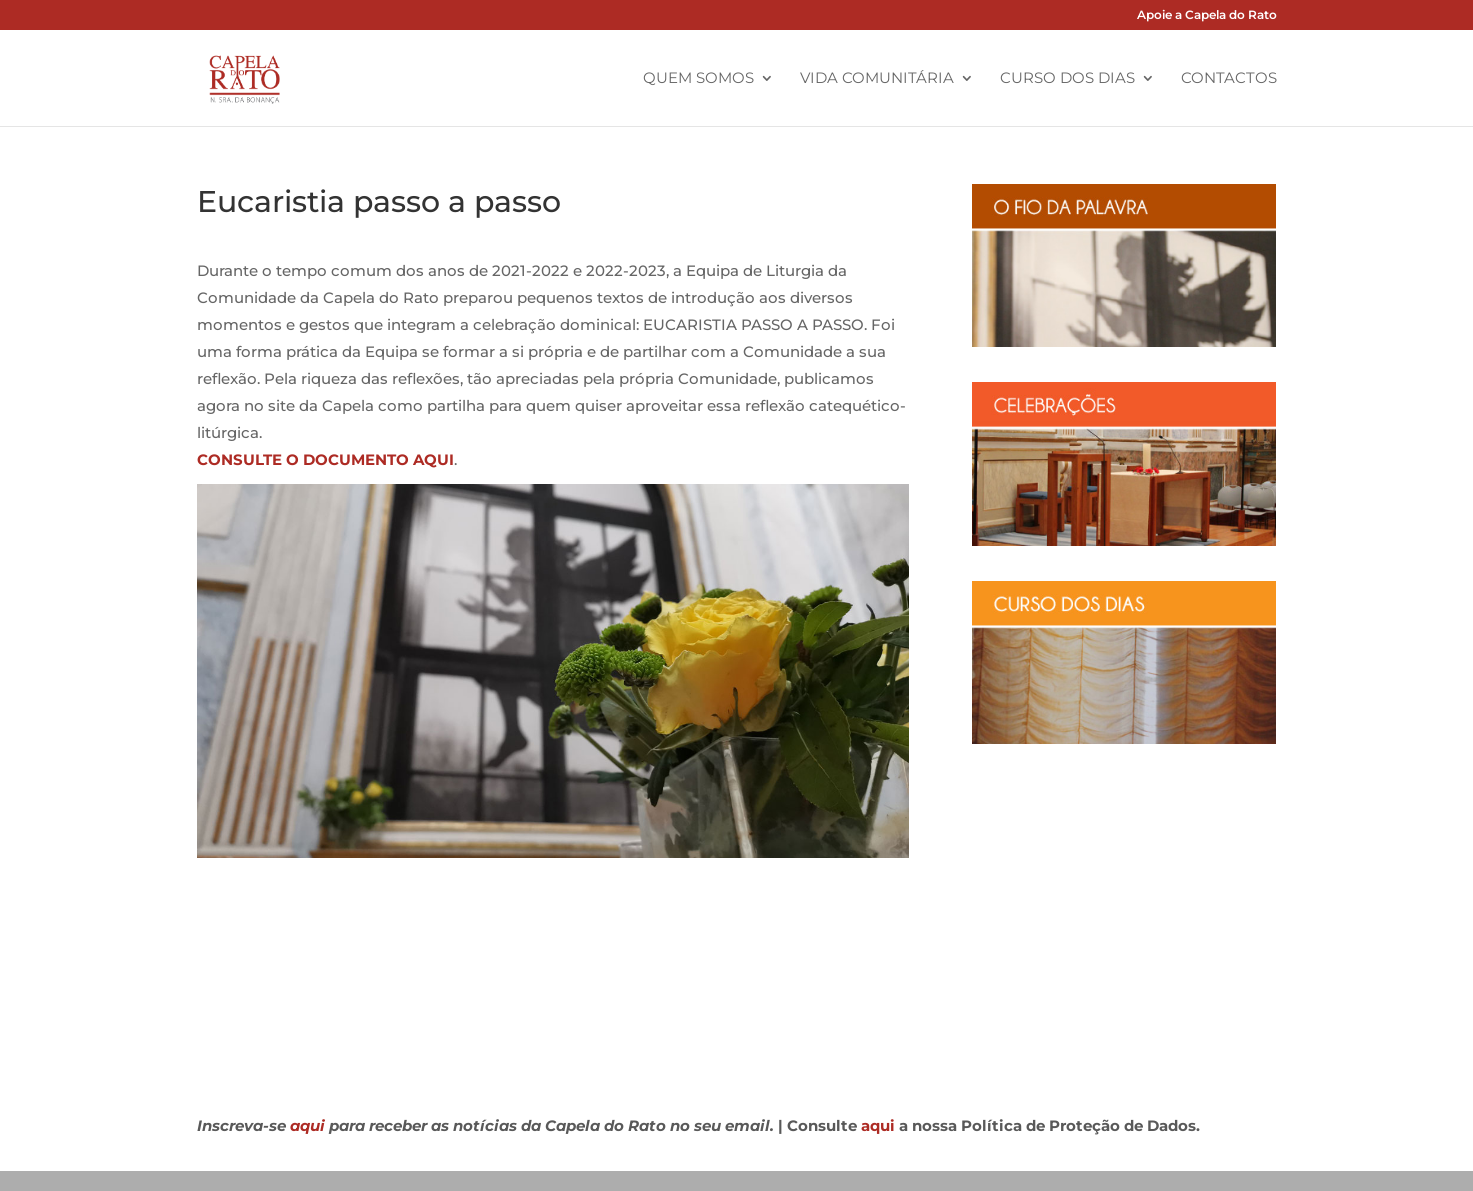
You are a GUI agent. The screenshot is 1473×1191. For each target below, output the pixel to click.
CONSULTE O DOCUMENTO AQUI (325, 459)
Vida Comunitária (877, 79)
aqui (307, 1125)
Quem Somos (698, 79)
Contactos (1229, 79)
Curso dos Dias (1067, 79)
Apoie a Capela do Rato (1207, 15)
